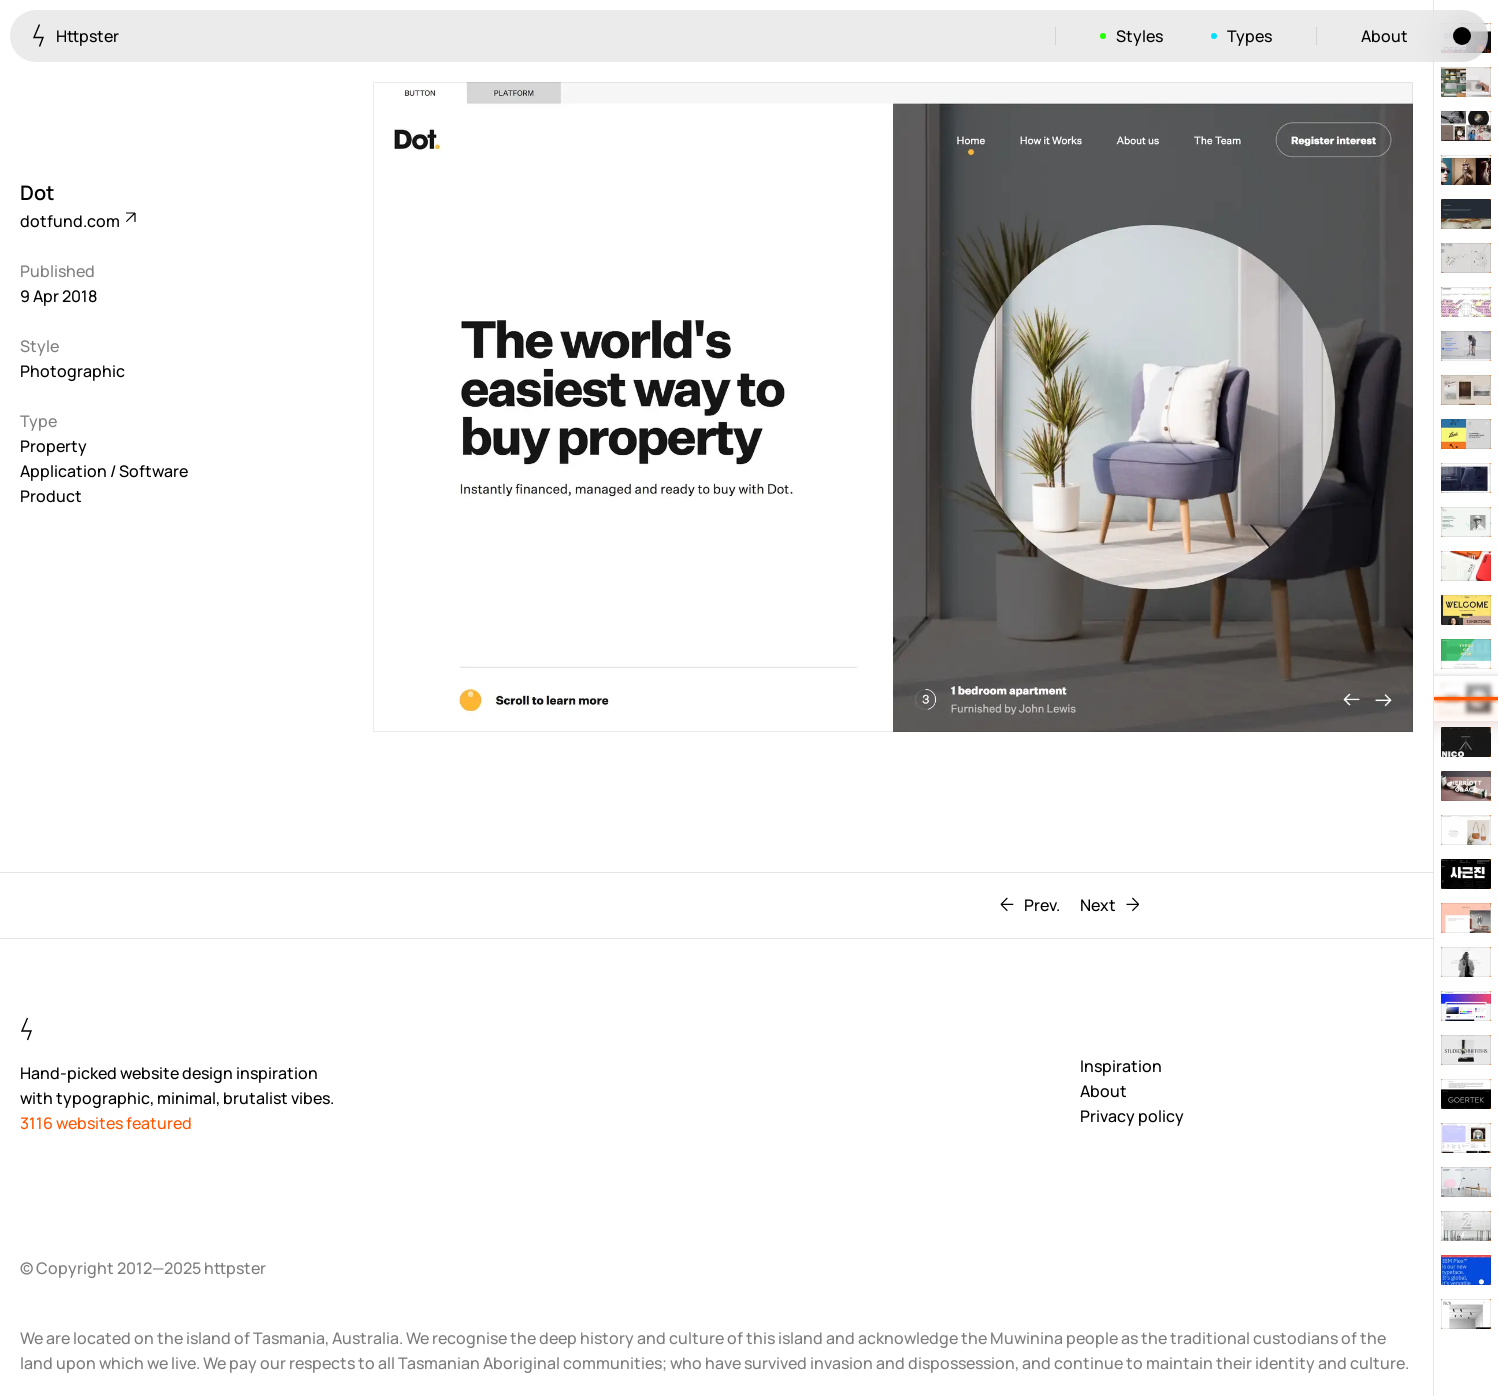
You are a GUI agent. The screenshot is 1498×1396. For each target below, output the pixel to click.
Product (51, 496)
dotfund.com (77, 221)
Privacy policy (1132, 1116)
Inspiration (1121, 1066)
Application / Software (104, 471)
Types (1249, 36)
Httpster (75, 35)
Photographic (72, 371)
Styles (1139, 36)
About (1384, 36)
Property (53, 446)
